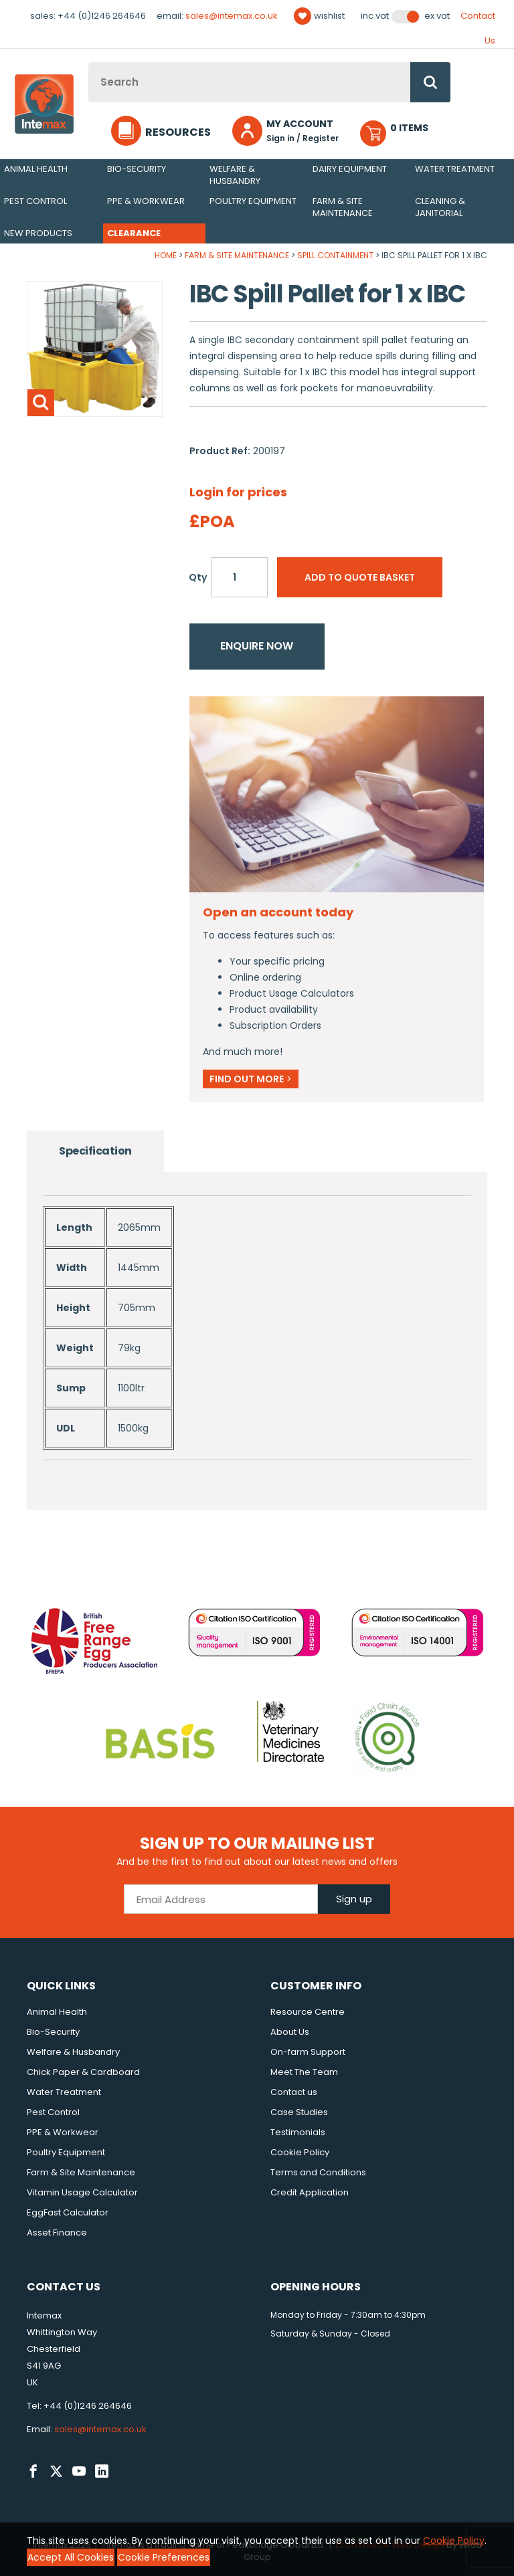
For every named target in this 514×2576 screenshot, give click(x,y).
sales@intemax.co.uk (231, 15)
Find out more (250, 1079)
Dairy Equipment (350, 169)
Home (166, 255)
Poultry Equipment (252, 201)
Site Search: (88, 62)
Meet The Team (304, 2072)
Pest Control (35, 201)
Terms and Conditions (318, 2172)
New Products (38, 233)
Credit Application (309, 2192)
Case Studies (299, 2112)
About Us (289, 2031)
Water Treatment (455, 169)
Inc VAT (375, 16)
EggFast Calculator (67, 2212)
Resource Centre (307, 2011)
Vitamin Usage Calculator (82, 2192)
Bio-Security (136, 169)
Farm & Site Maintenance (343, 207)
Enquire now (256, 646)
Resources (178, 132)
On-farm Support (307, 2052)
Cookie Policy (299, 2152)
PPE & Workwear (146, 201)
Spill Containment (335, 255)
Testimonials (297, 2132)
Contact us (293, 2092)
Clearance (134, 233)
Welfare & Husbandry (234, 175)
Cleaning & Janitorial (440, 207)
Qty (198, 577)
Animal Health (36, 169)
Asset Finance (57, 2232)
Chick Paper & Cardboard (83, 2072)
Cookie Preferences (163, 2557)
